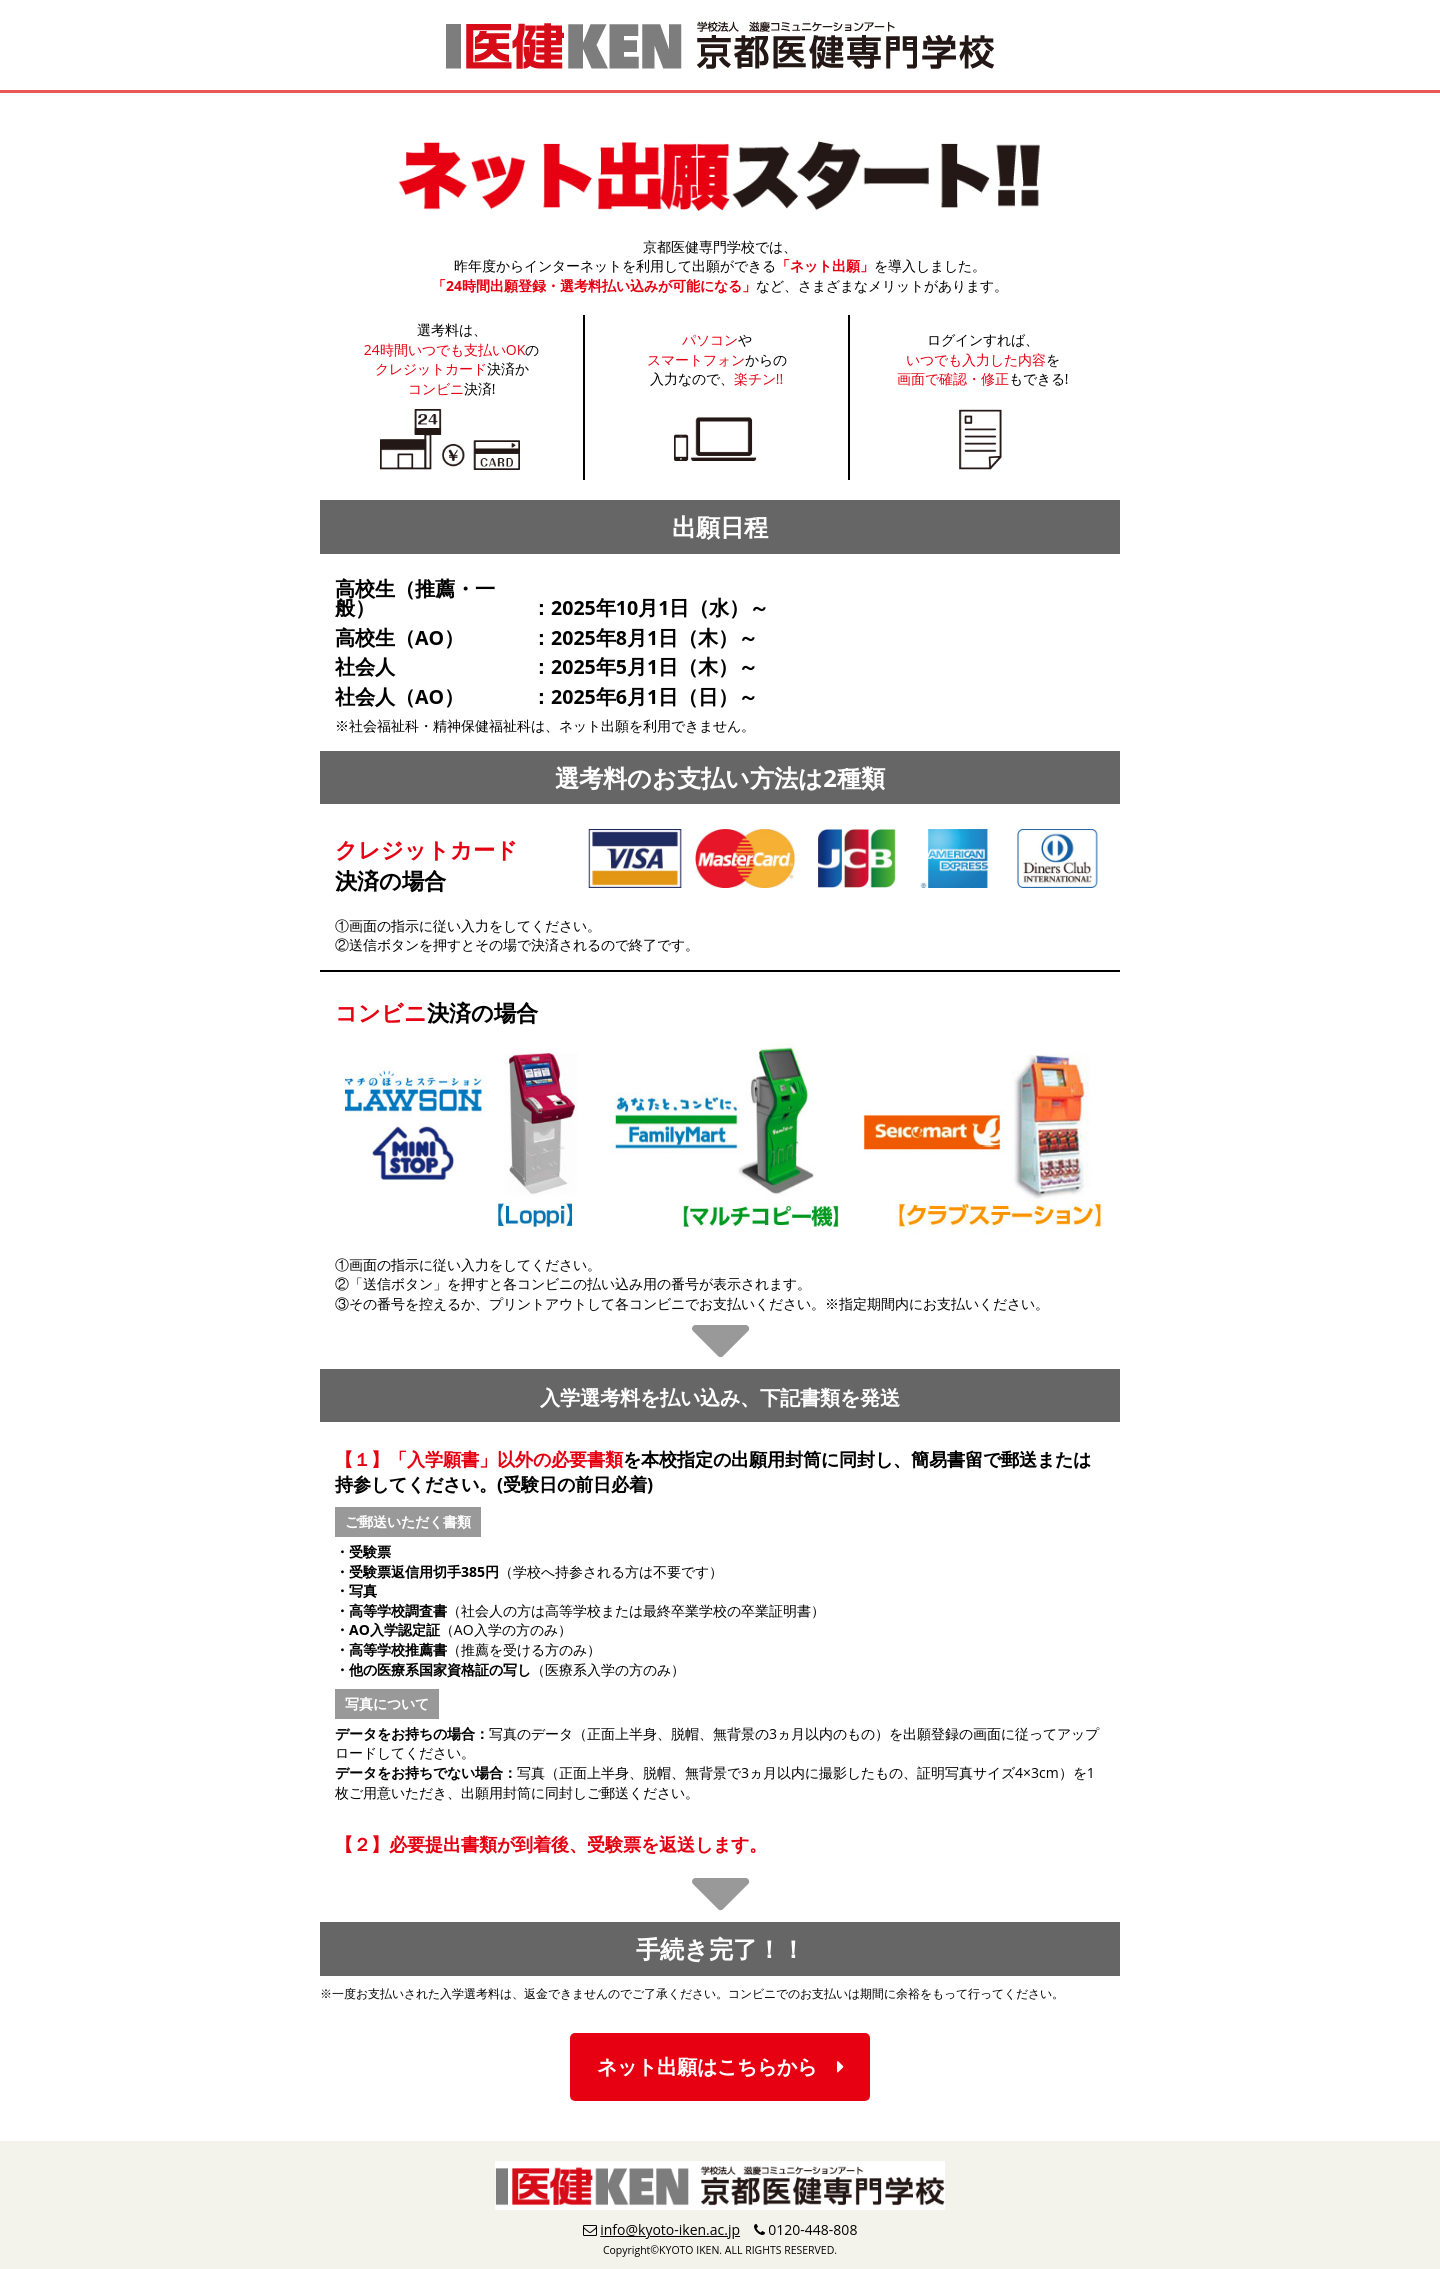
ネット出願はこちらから (720, 2066)
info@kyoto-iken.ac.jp (670, 2229)
